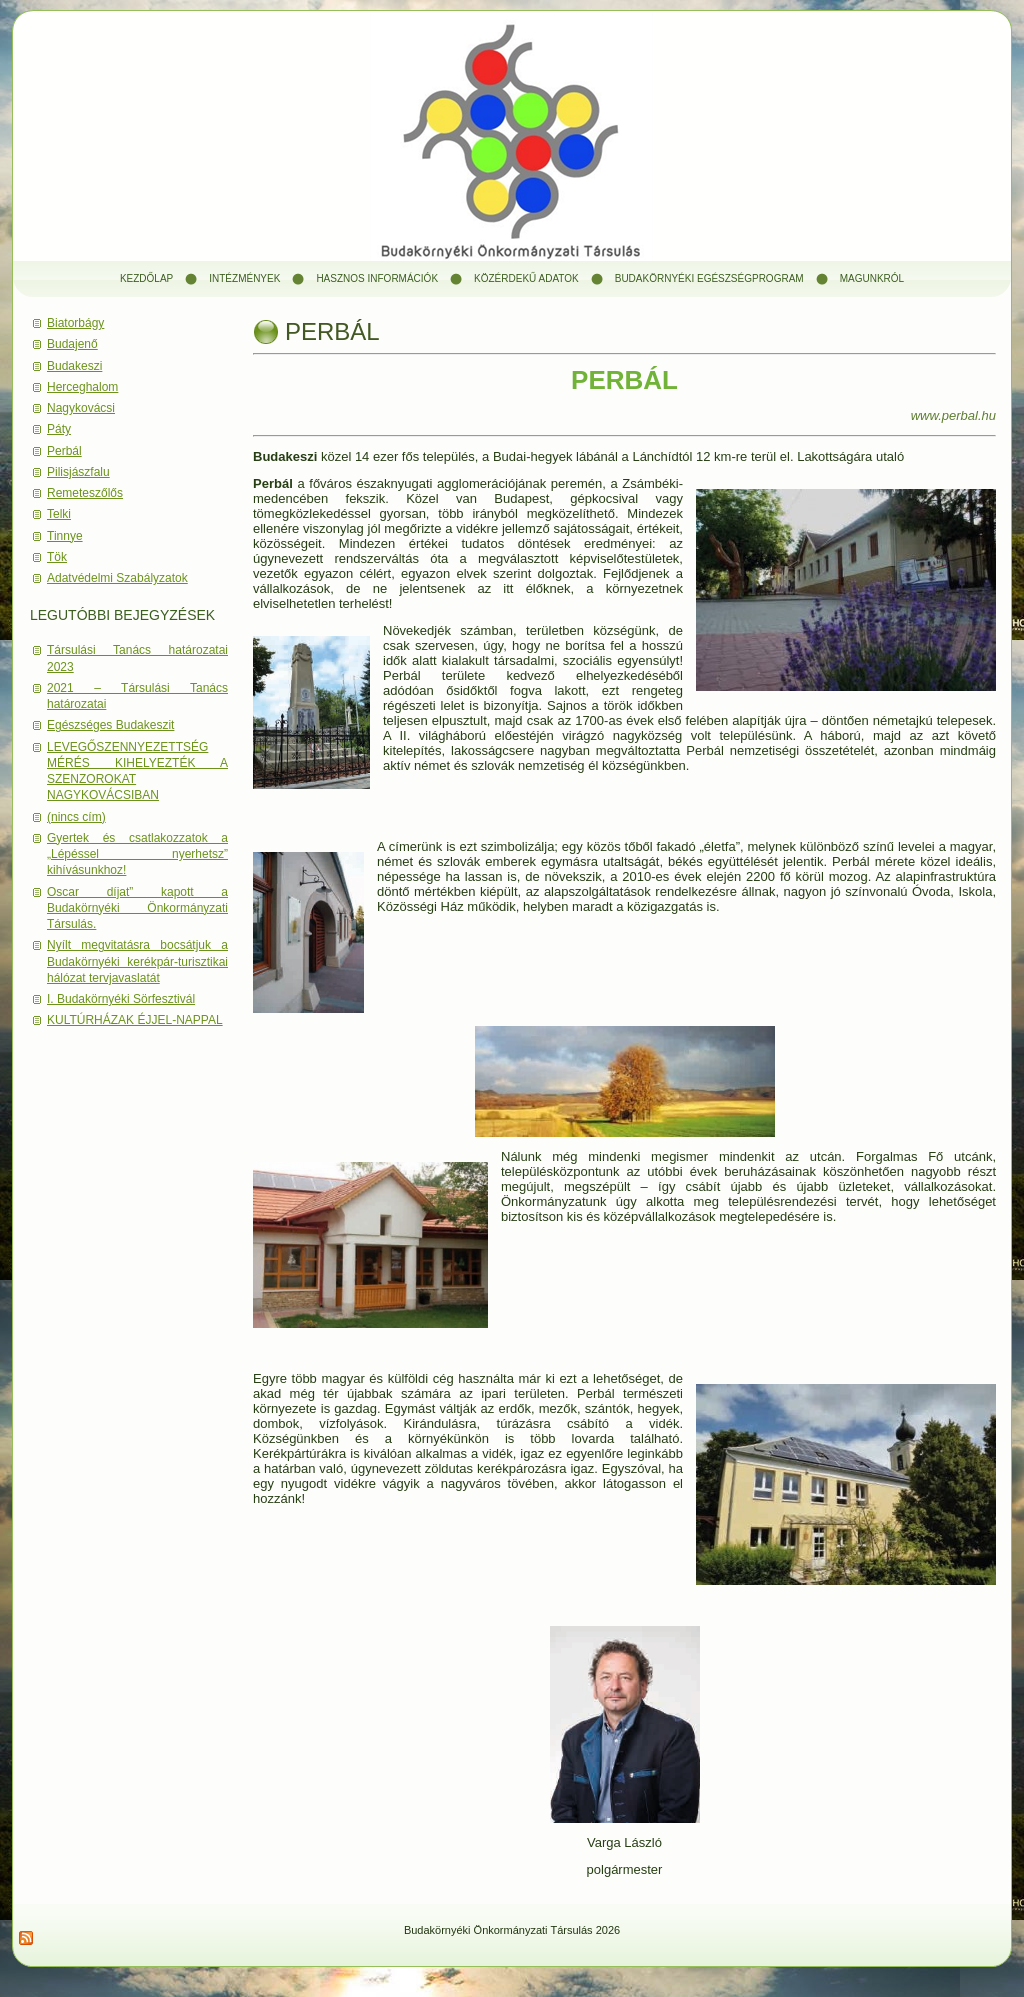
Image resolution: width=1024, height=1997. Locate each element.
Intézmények (244, 278)
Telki (59, 514)
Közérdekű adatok (526, 278)
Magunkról (872, 278)
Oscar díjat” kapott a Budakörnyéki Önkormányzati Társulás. (137, 908)
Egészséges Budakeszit (110, 725)
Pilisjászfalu (78, 472)
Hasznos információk (377, 278)
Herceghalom (82, 387)
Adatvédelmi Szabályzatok (117, 578)
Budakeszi (74, 366)
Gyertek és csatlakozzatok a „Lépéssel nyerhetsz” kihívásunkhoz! (137, 854)
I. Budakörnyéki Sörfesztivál (121, 999)
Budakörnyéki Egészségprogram (709, 278)
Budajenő (72, 344)
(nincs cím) (76, 817)
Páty (59, 429)
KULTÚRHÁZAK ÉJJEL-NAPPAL (135, 1020)
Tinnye (65, 536)
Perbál (64, 451)
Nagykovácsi (81, 408)
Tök (57, 557)
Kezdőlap (146, 278)
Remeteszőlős (85, 493)
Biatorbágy (75, 323)
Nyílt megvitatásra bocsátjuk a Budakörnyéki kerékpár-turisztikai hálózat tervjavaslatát (137, 961)
